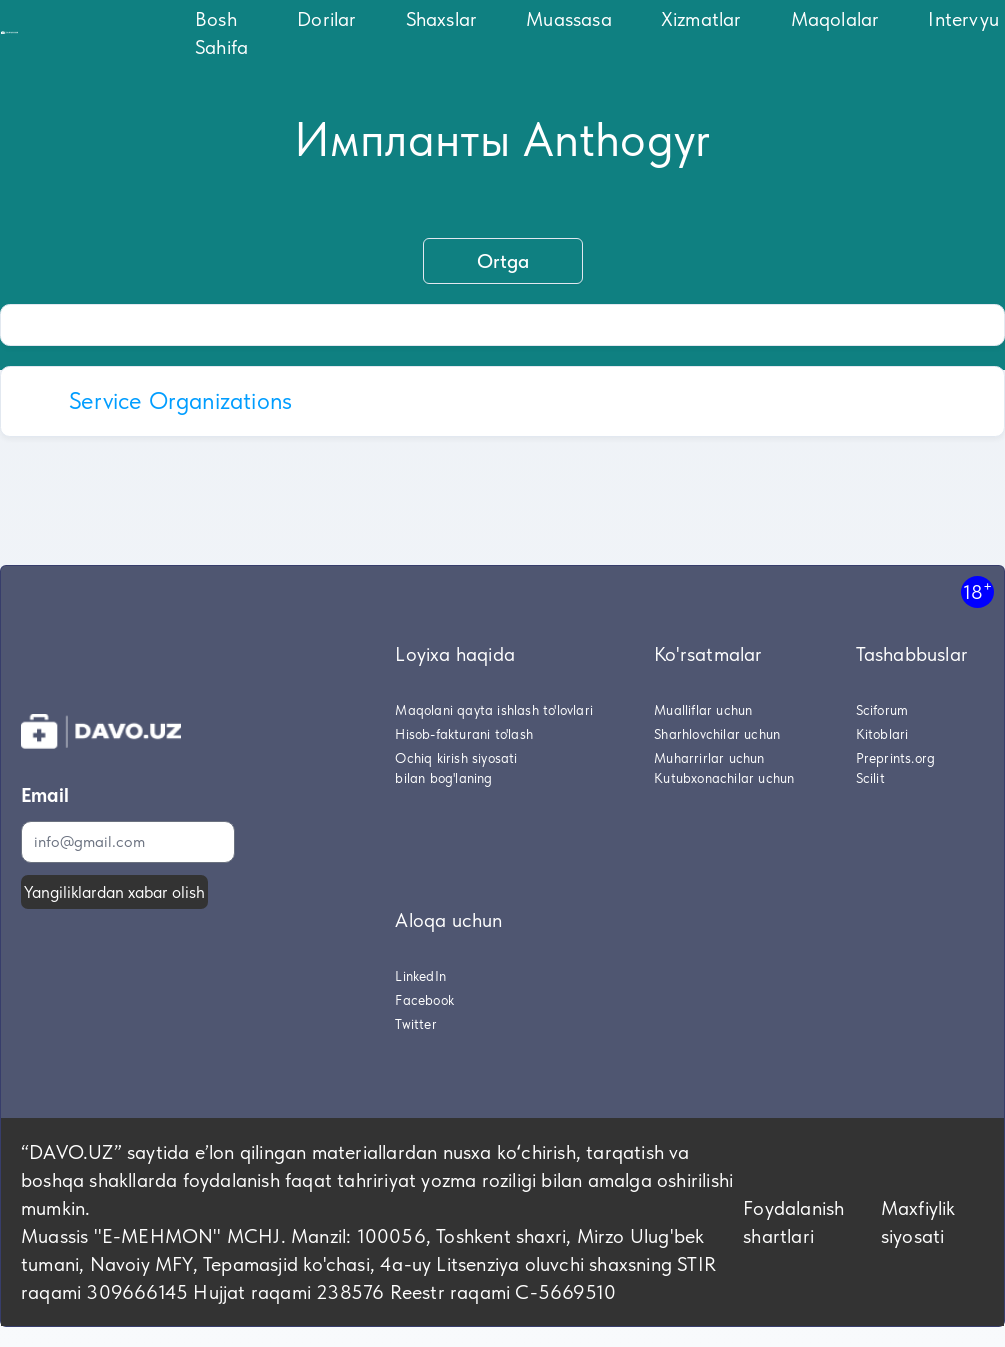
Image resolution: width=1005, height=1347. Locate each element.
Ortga (503, 261)
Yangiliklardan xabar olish (114, 892)
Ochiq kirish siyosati (456, 758)
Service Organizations (180, 400)
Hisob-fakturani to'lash (464, 734)
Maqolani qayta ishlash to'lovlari (494, 710)
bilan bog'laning (443, 778)
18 (977, 591)
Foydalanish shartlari (793, 1222)
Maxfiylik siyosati (918, 1222)
